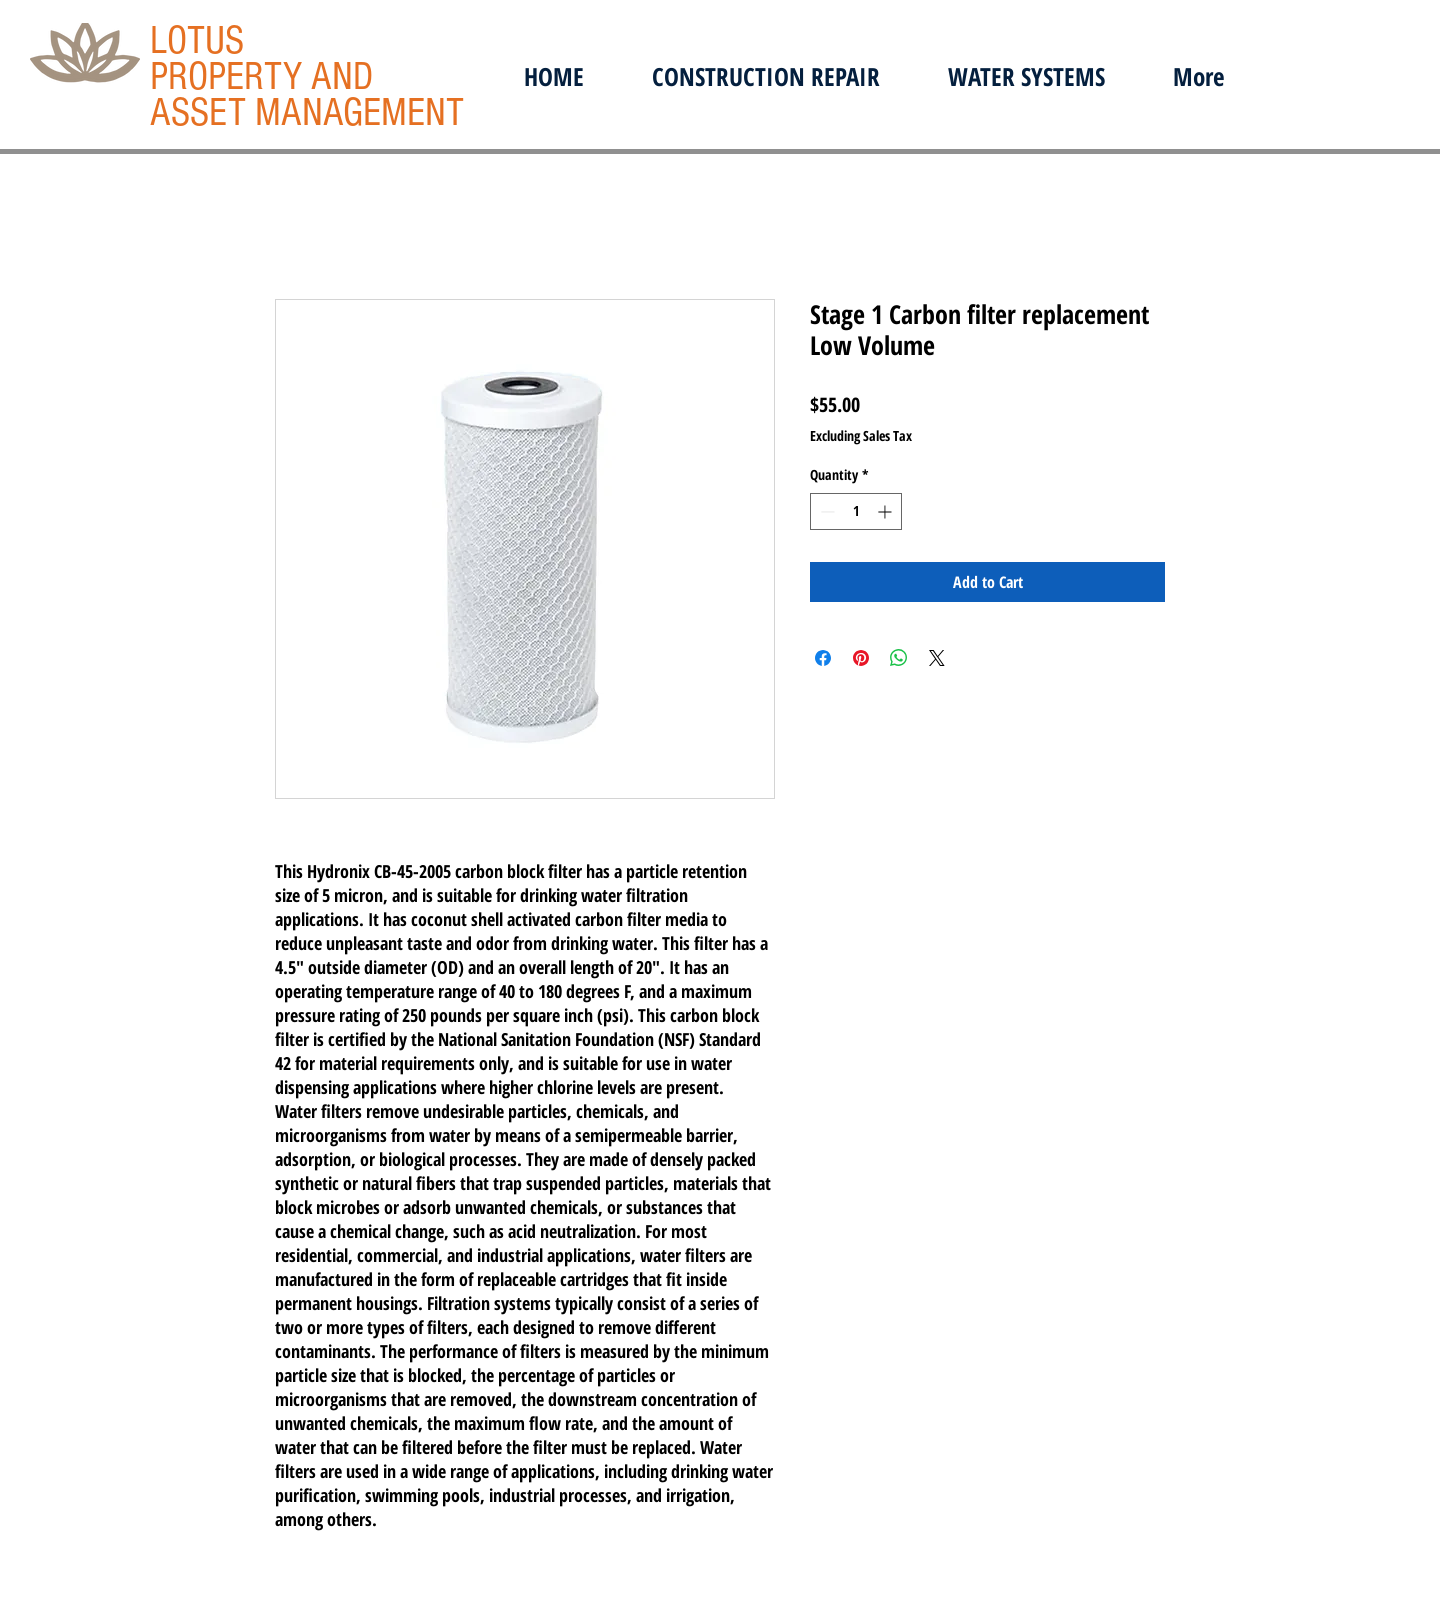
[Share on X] (937, 658)
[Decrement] (825, 511)
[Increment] (886, 511)
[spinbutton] (856, 511)
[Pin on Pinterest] (861, 658)
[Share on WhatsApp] (899, 658)
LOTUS (197, 40)
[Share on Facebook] (823, 658)
